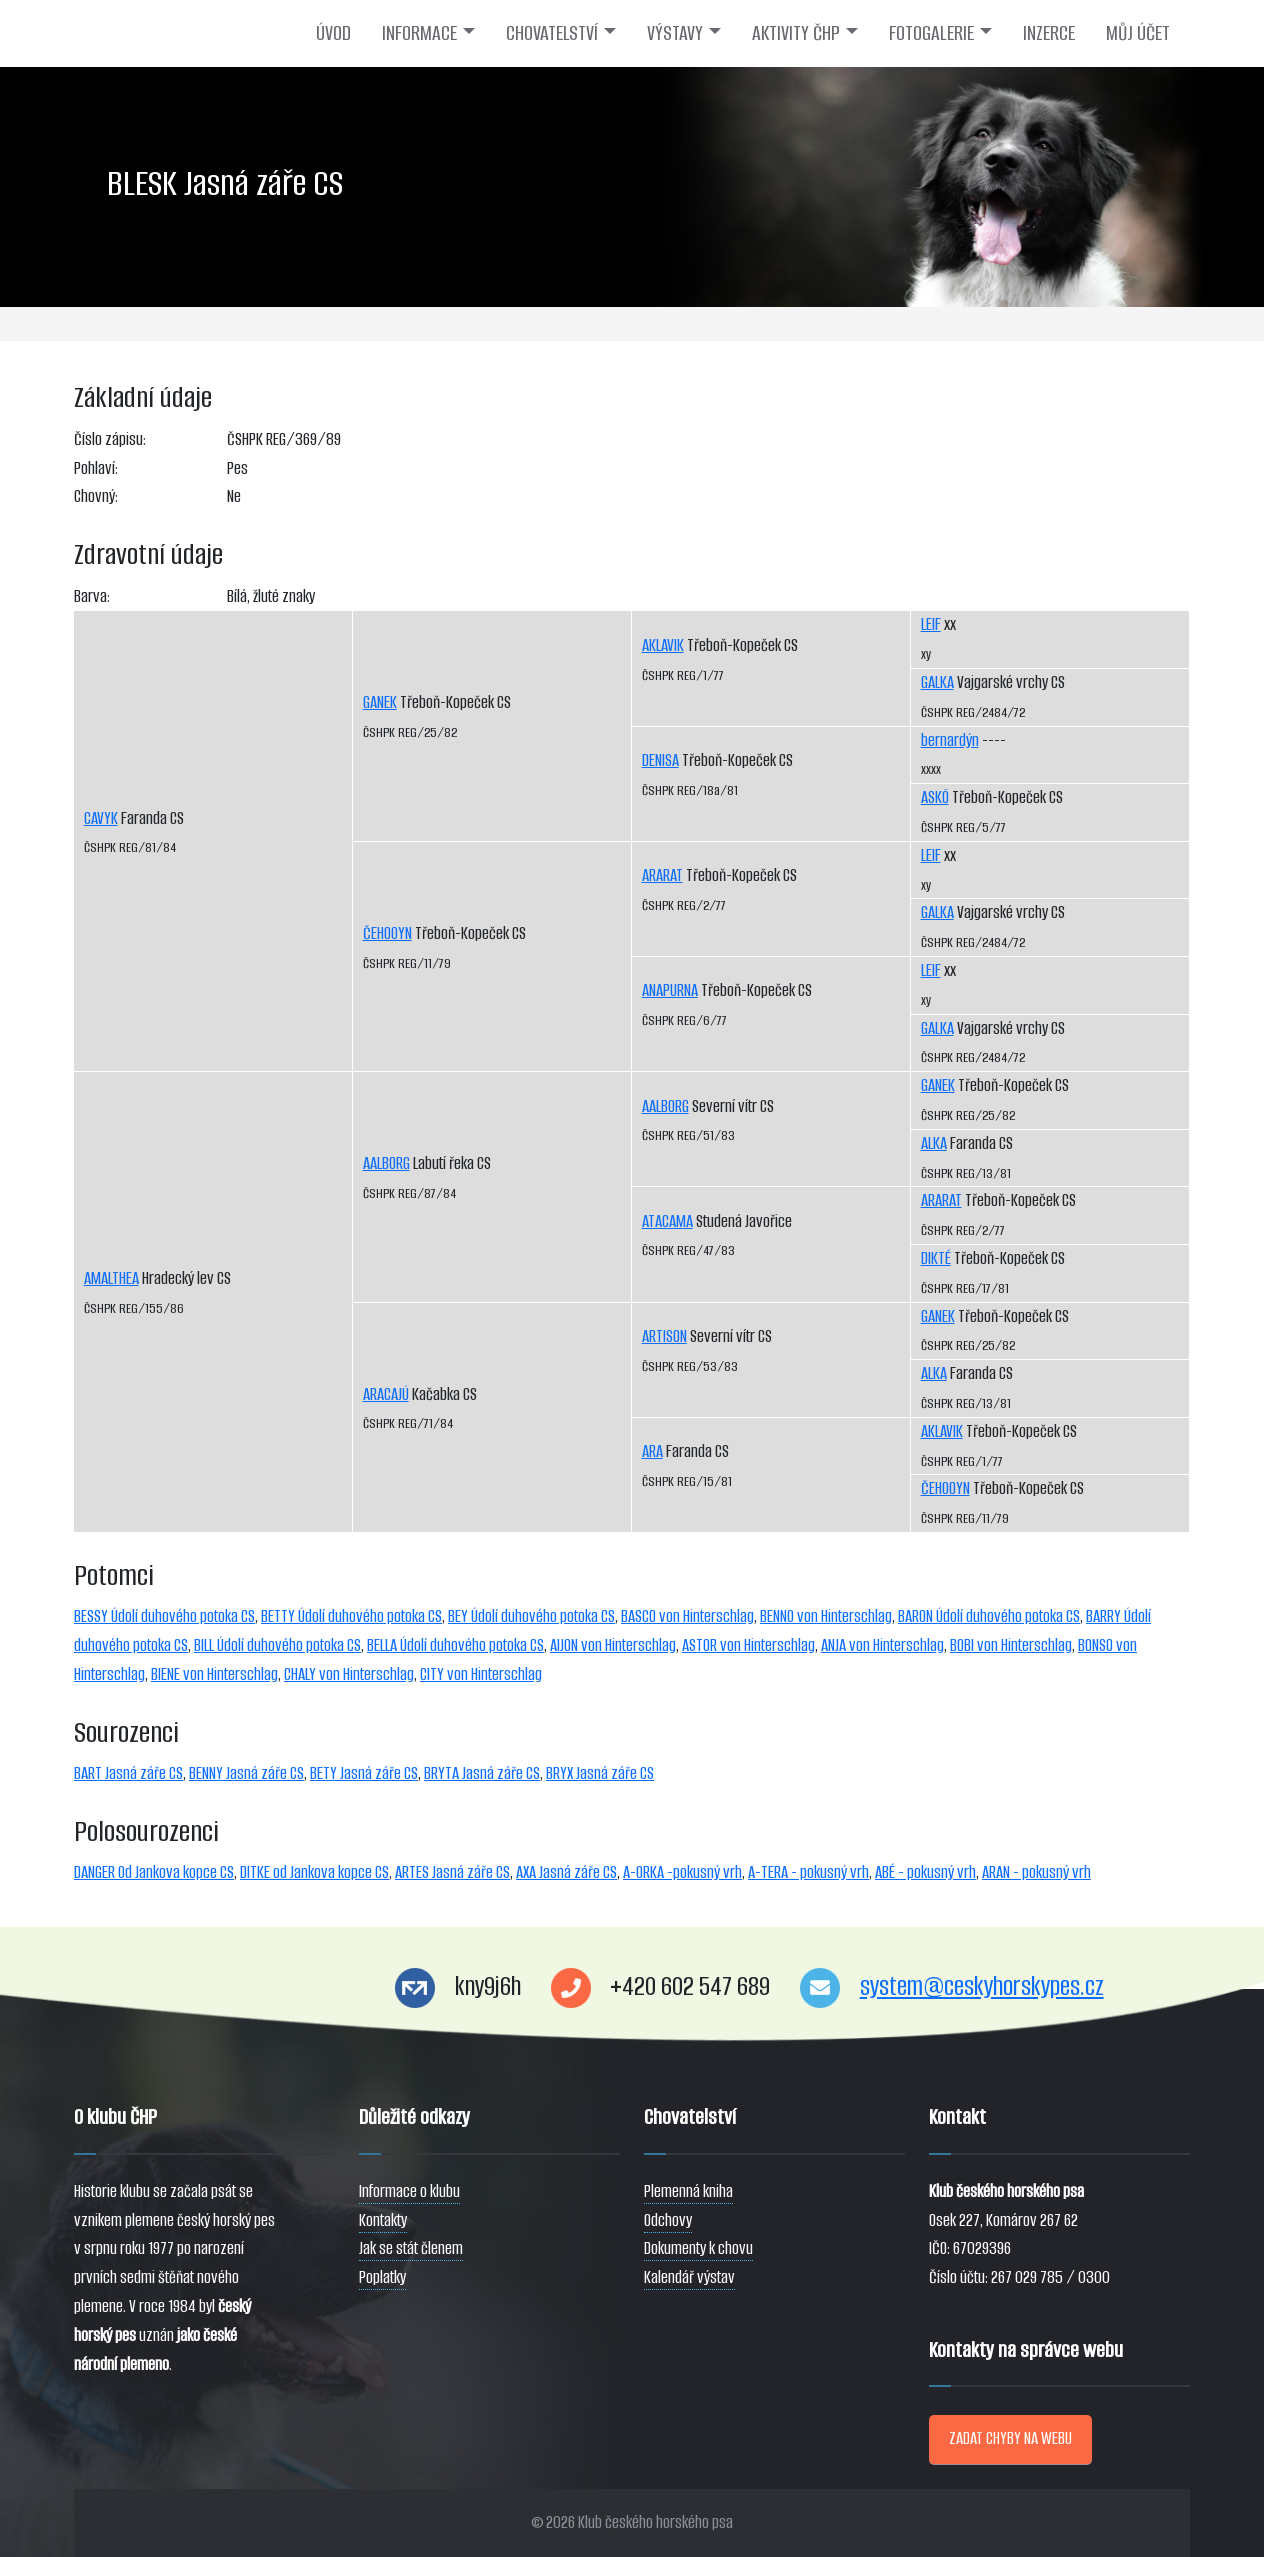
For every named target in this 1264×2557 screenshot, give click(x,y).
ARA (652, 1451)
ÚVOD (333, 33)
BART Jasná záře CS (128, 1773)
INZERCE (1049, 33)
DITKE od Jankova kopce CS (314, 1872)
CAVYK (101, 818)
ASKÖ (935, 797)
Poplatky (382, 2277)
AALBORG (386, 1163)
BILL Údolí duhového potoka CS (277, 1645)
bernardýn (950, 740)
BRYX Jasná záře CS (600, 1773)
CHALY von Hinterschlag (349, 1674)
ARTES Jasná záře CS (452, 1872)
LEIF (931, 624)
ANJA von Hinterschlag (882, 1645)
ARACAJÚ (386, 1394)
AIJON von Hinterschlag (613, 1645)
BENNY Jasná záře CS (246, 1773)
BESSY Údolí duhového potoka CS (164, 1616)
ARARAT (662, 875)
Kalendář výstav (689, 2277)
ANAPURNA (670, 990)
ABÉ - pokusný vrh (925, 1872)
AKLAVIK (663, 645)
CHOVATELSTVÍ (552, 33)
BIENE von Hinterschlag (214, 1674)
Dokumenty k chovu (698, 2248)
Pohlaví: (96, 468)
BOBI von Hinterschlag (1011, 1645)
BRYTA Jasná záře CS (482, 1773)
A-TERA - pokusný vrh (808, 1872)
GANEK (380, 702)
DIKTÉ (936, 1258)
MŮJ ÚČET (1138, 33)
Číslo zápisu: (110, 439)
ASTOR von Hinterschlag (748, 1645)
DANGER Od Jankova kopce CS (154, 1872)
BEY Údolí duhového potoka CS (531, 1616)
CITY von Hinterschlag (481, 1674)
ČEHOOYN (387, 933)
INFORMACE (419, 33)
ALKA (934, 1143)
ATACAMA (667, 1221)
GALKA (937, 682)
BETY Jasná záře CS (364, 1773)
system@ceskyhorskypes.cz (982, 1986)
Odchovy (668, 2220)
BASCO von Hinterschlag (687, 1616)
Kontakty (383, 2220)
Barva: (92, 596)
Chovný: (96, 496)
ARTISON (664, 1336)
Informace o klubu (409, 2191)
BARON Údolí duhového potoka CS (989, 1616)
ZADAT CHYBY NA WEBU (1010, 2438)
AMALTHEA (111, 1278)
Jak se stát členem (411, 2248)
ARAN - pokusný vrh (1036, 1872)
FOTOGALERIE (931, 33)
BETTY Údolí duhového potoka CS (351, 1616)
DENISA (660, 760)
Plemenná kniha (688, 2191)
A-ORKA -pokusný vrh (682, 1872)
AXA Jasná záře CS (566, 1872)
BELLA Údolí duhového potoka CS (455, 1645)
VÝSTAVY (675, 33)
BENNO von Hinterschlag (826, 1616)
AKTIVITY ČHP (796, 33)
